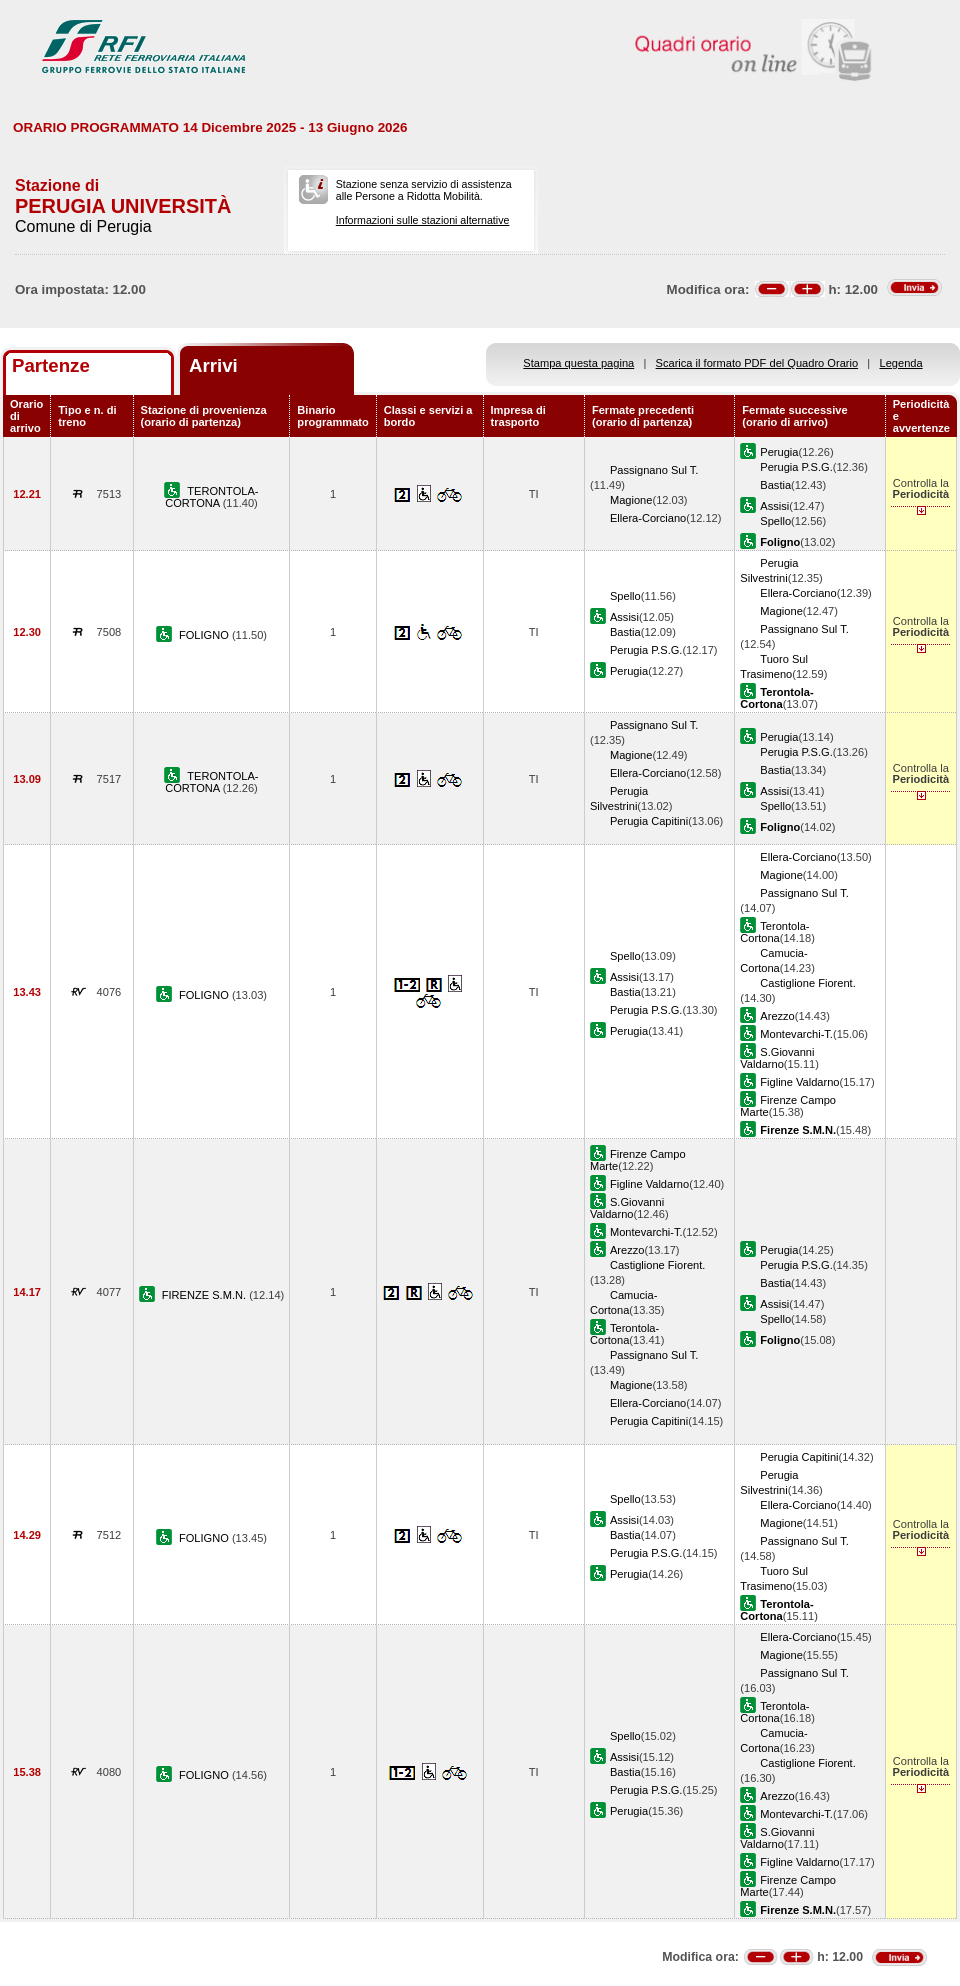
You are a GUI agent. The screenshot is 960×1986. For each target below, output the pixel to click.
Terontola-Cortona (774, 932)
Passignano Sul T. (654, 470)
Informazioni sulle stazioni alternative (423, 220)
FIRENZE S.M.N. (205, 1295)
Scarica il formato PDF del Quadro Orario (757, 363)
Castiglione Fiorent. (807, 983)
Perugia (779, 452)
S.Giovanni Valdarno (777, 1058)
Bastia (775, 485)
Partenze (51, 365)
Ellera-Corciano (648, 518)
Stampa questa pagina (578, 363)
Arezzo (777, 1016)
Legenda (901, 363)
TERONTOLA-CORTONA (211, 497)
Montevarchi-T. (796, 1034)
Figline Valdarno (799, 1082)
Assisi (774, 506)
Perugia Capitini (649, 821)
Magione (631, 500)
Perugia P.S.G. (796, 467)
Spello (775, 521)
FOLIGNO (205, 635)
